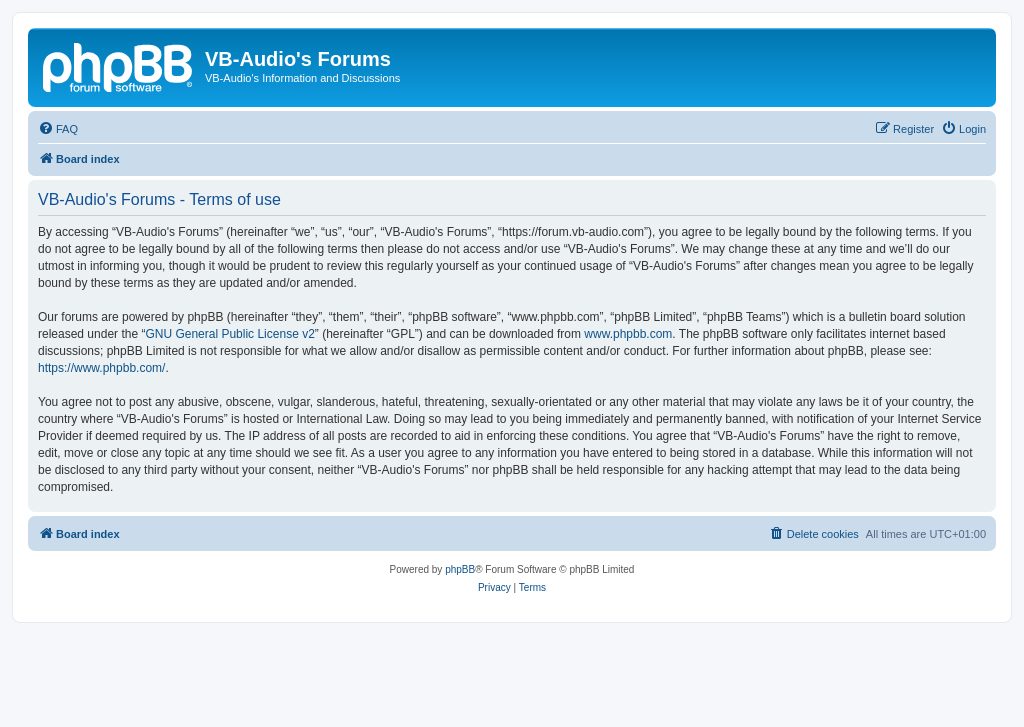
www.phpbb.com (628, 334)
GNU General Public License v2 (229, 334)
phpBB (460, 569)
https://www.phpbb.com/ (101, 368)
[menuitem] (58, 129)
